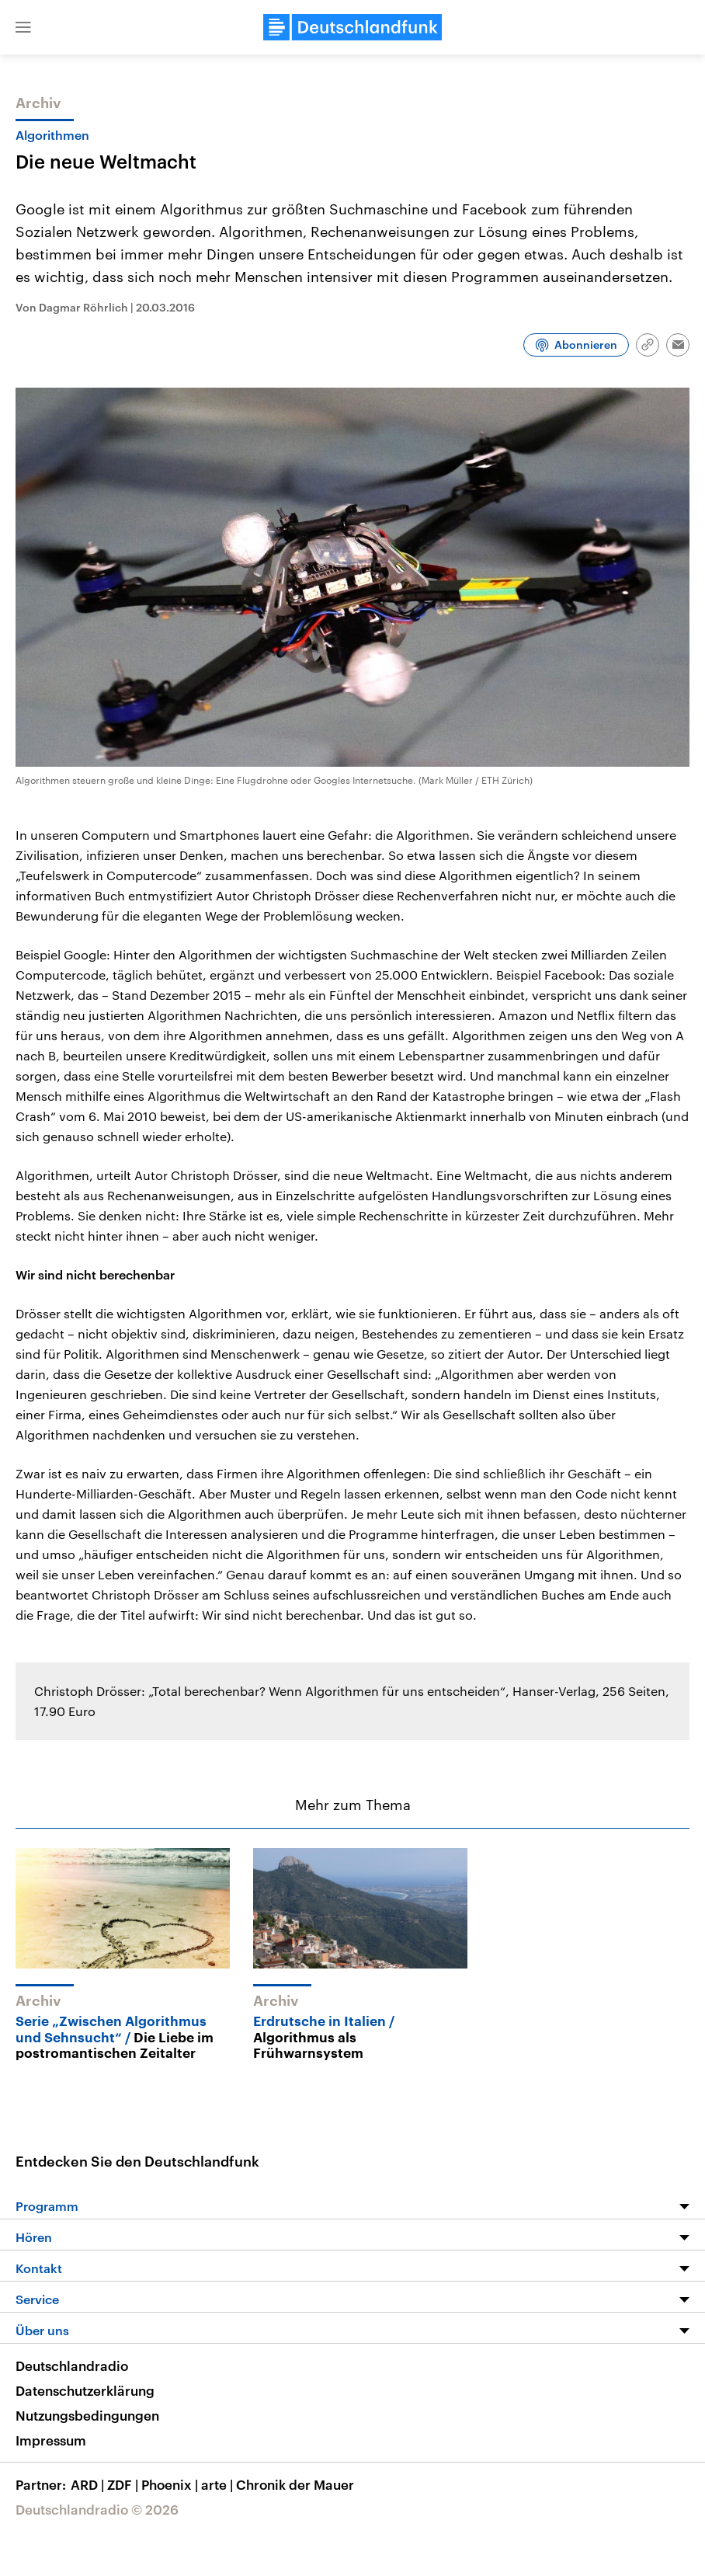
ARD (89, 2484)
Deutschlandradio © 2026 (97, 2509)
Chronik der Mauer (295, 2484)
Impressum (51, 2440)
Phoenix (171, 2484)
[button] (23, 27)
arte (218, 2484)
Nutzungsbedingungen (87, 2415)
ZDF (124, 2484)
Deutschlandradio (72, 2365)
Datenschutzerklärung (85, 2390)
